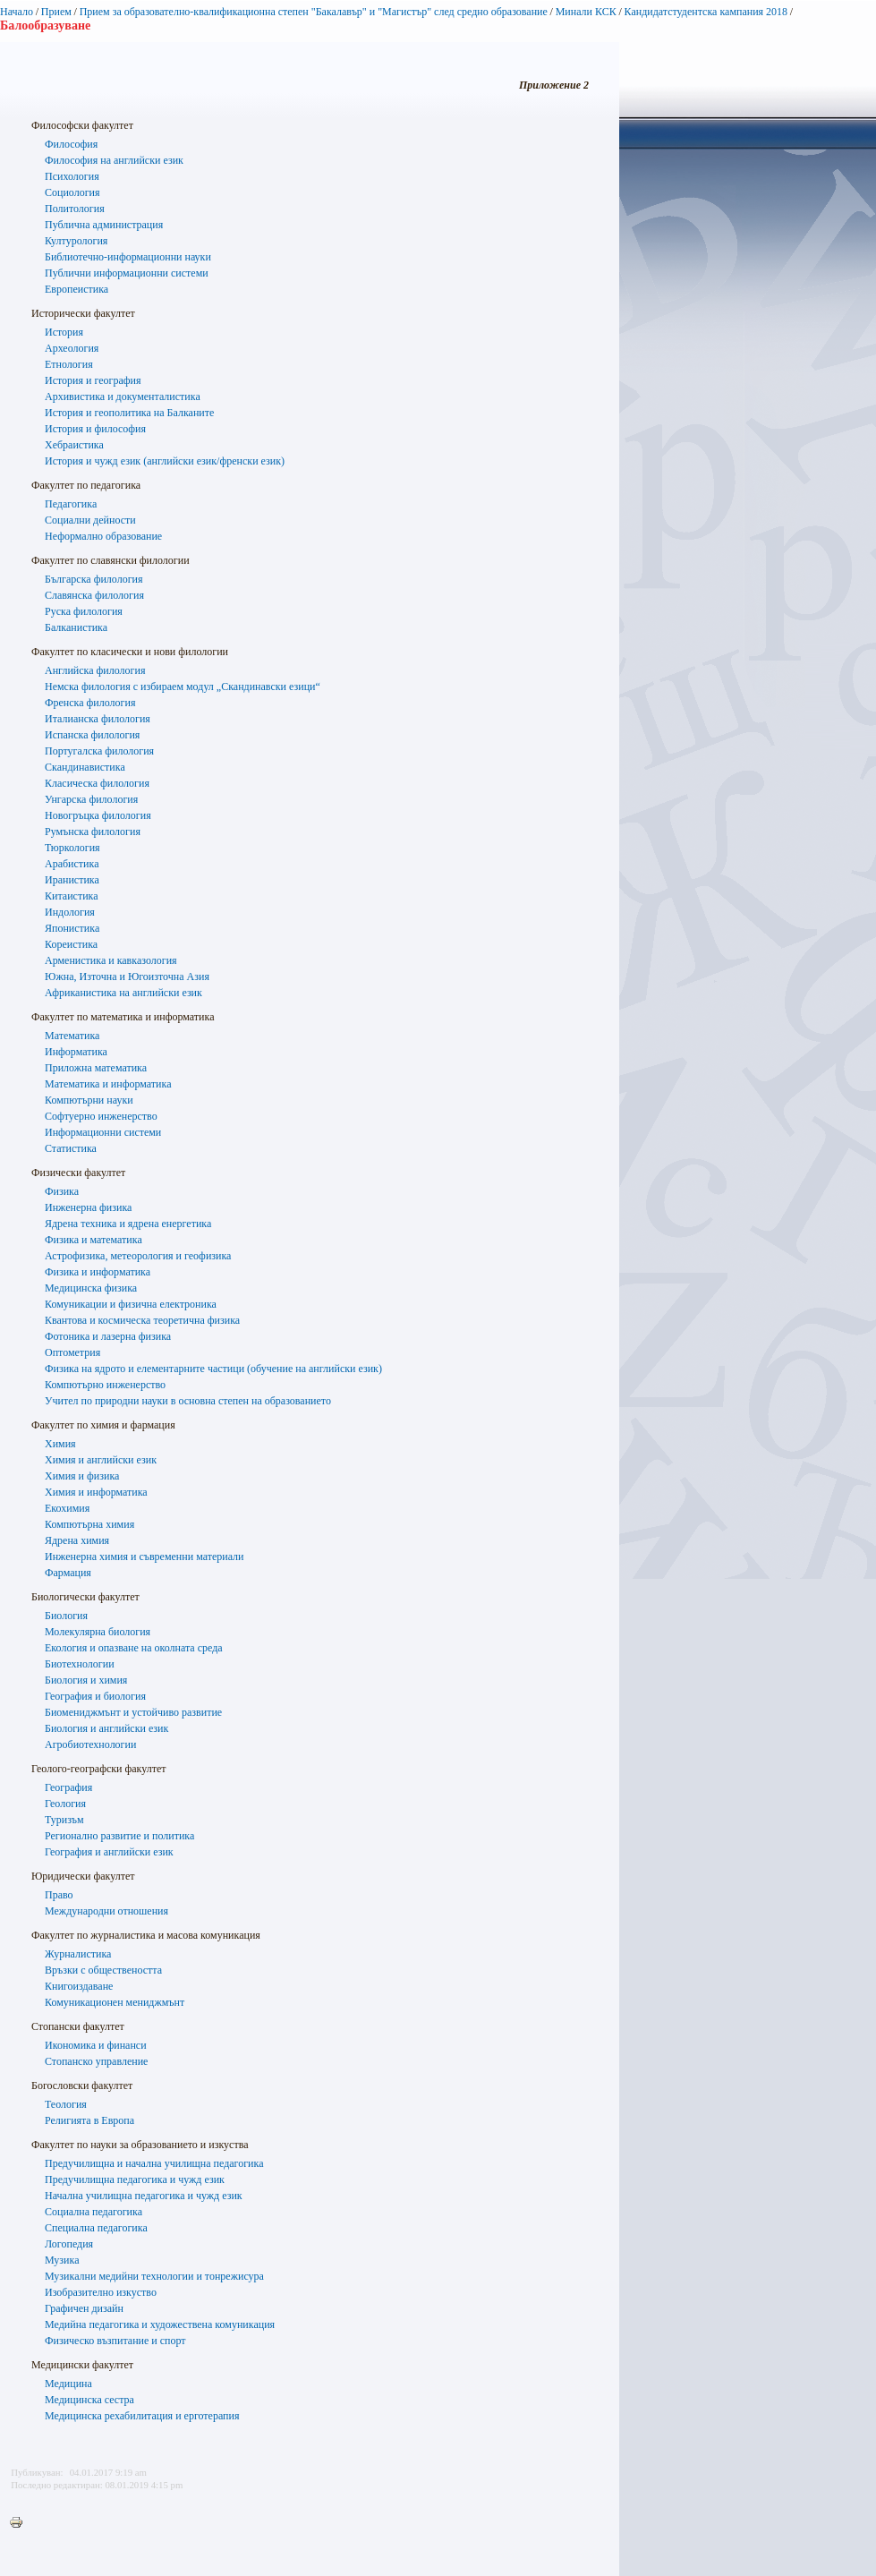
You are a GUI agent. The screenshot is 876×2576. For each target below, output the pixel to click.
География (68, 1787)
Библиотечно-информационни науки (128, 257)
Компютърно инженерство (105, 1384)
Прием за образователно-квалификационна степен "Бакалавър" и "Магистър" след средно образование (314, 11)
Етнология (69, 364)
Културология (76, 241)
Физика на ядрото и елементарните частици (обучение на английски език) (213, 1368)
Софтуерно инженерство (101, 1116)
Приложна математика (96, 1068)
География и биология (95, 1696)
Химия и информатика (96, 1492)
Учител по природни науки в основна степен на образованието (188, 1401)
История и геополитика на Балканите (129, 412)
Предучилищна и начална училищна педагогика (154, 2163)
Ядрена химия (77, 1540)
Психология (72, 176)
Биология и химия (86, 1680)
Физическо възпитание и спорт (115, 2340)
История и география (93, 380)
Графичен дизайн (84, 2308)
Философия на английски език (114, 160)
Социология (72, 192)
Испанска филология (92, 735)
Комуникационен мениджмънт (114, 2002)
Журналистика (78, 1954)
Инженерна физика (88, 1207)
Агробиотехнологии (90, 1744)
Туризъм (64, 1819)
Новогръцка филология (98, 815)
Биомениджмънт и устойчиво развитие (133, 1712)
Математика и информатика (108, 1084)
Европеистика (76, 289)
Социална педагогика (93, 2211)
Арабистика (72, 863)
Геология (65, 1803)
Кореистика (71, 944)
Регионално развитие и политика (119, 1836)
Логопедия (69, 2244)
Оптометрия (72, 1352)
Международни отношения (106, 1911)
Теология (66, 2104)
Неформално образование (103, 536)
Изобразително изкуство (101, 2292)
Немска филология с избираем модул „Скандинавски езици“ (182, 686)
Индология (70, 912)
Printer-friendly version (20, 2523)
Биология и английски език (106, 1728)
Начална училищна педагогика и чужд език (143, 2195)
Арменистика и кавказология (111, 960)
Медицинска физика (91, 1288)
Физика (62, 1191)
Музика (62, 2260)
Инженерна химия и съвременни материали (144, 1556)
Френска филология (90, 702)
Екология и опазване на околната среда (134, 1648)
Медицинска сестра (89, 2399)
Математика (72, 1035)
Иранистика (72, 880)
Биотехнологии (80, 1664)
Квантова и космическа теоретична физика (142, 1320)
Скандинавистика (85, 767)
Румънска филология (92, 831)
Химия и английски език (101, 1460)
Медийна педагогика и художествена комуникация (160, 2324)
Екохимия (67, 1508)
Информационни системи (103, 1132)
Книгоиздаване (79, 1986)
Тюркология (72, 847)
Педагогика (71, 504)
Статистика (71, 1148)
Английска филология (95, 670)
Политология (75, 208)
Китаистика (71, 896)
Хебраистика (74, 445)
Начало (16, 11)
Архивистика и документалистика (122, 396)
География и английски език (109, 1852)
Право (59, 1895)
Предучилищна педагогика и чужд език (135, 2179)
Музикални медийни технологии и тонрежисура (154, 2276)
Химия (60, 1443)
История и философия (95, 428)
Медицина (68, 2383)
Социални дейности (90, 520)
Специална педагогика (96, 2228)
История (64, 332)
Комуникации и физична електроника (131, 1304)
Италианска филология (97, 718)
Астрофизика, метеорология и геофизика (138, 1256)
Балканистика (76, 627)
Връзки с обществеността (103, 1970)
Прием (56, 11)
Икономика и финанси (96, 2045)
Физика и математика (93, 1239)
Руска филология (84, 611)
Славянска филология (94, 595)
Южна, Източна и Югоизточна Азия (127, 976)
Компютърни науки (89, 1100)
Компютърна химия (89, 1524)
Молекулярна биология (97, 1631)
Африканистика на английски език (123, 992)
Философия (71, 144)
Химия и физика (82, 1476)
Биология (66, 1615)
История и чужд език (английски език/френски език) (165, 461)
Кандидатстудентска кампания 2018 (706, 11)
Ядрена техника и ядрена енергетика (128, 1223)
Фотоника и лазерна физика (108, 1336)
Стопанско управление (96, 2061)
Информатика (76, 1051)
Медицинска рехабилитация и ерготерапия (142, 2416)
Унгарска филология (91, 799)
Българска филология (94, 579)
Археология (71, 348)
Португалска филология (99, 751)
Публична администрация (104, 224)
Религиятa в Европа (89, 2120)
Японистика (72, 928)
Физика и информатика (97, 1272)
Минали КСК (586, 11)
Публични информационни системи (126, 273)
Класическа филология (97, 783)
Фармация (68, 1572)
